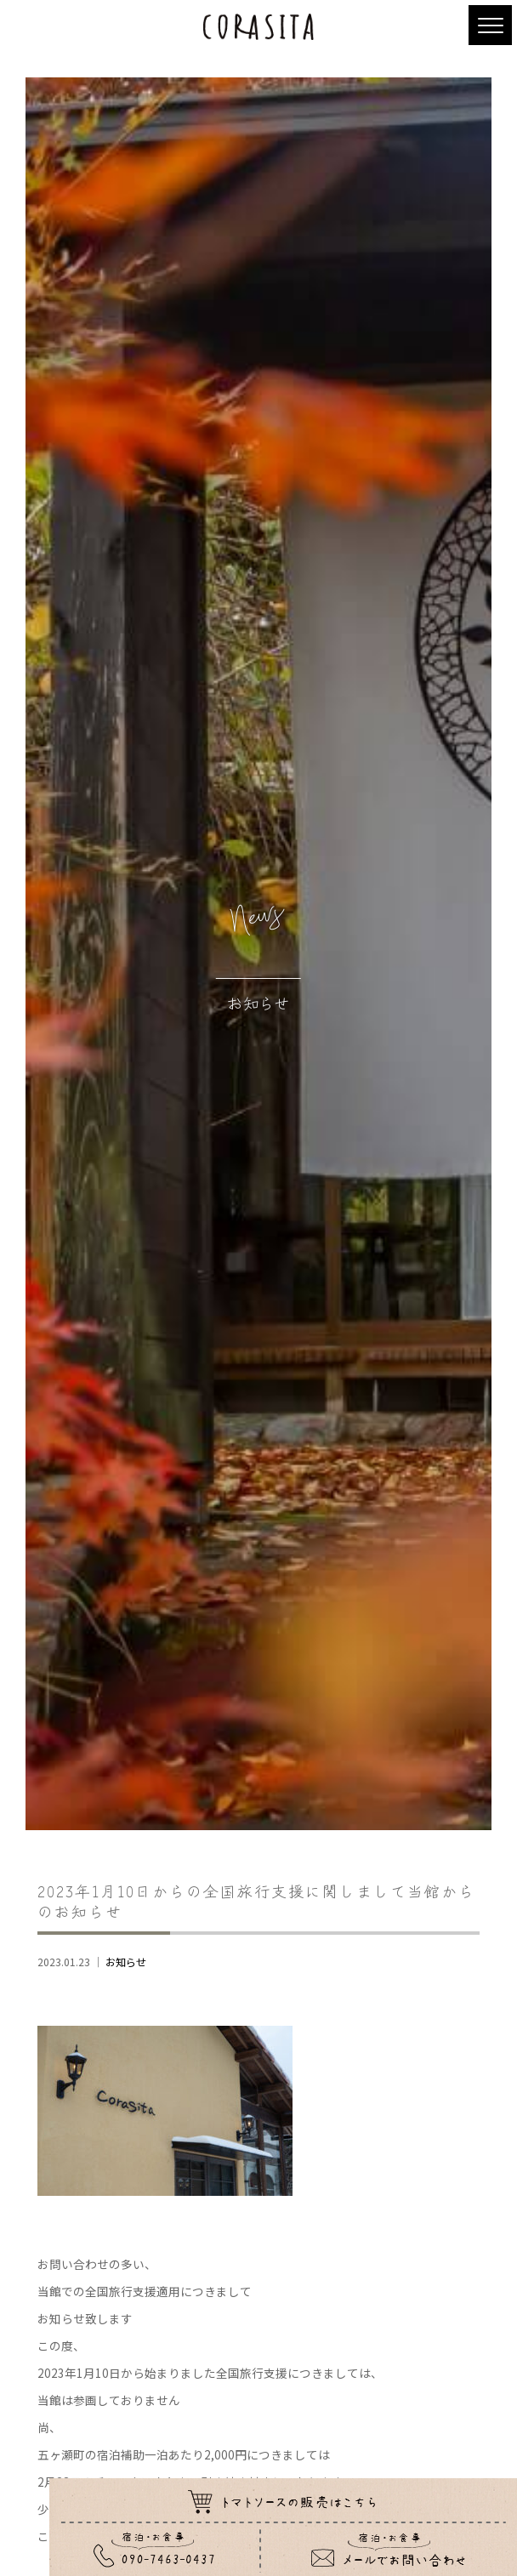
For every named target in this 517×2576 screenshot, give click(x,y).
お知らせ (125, 1962)
